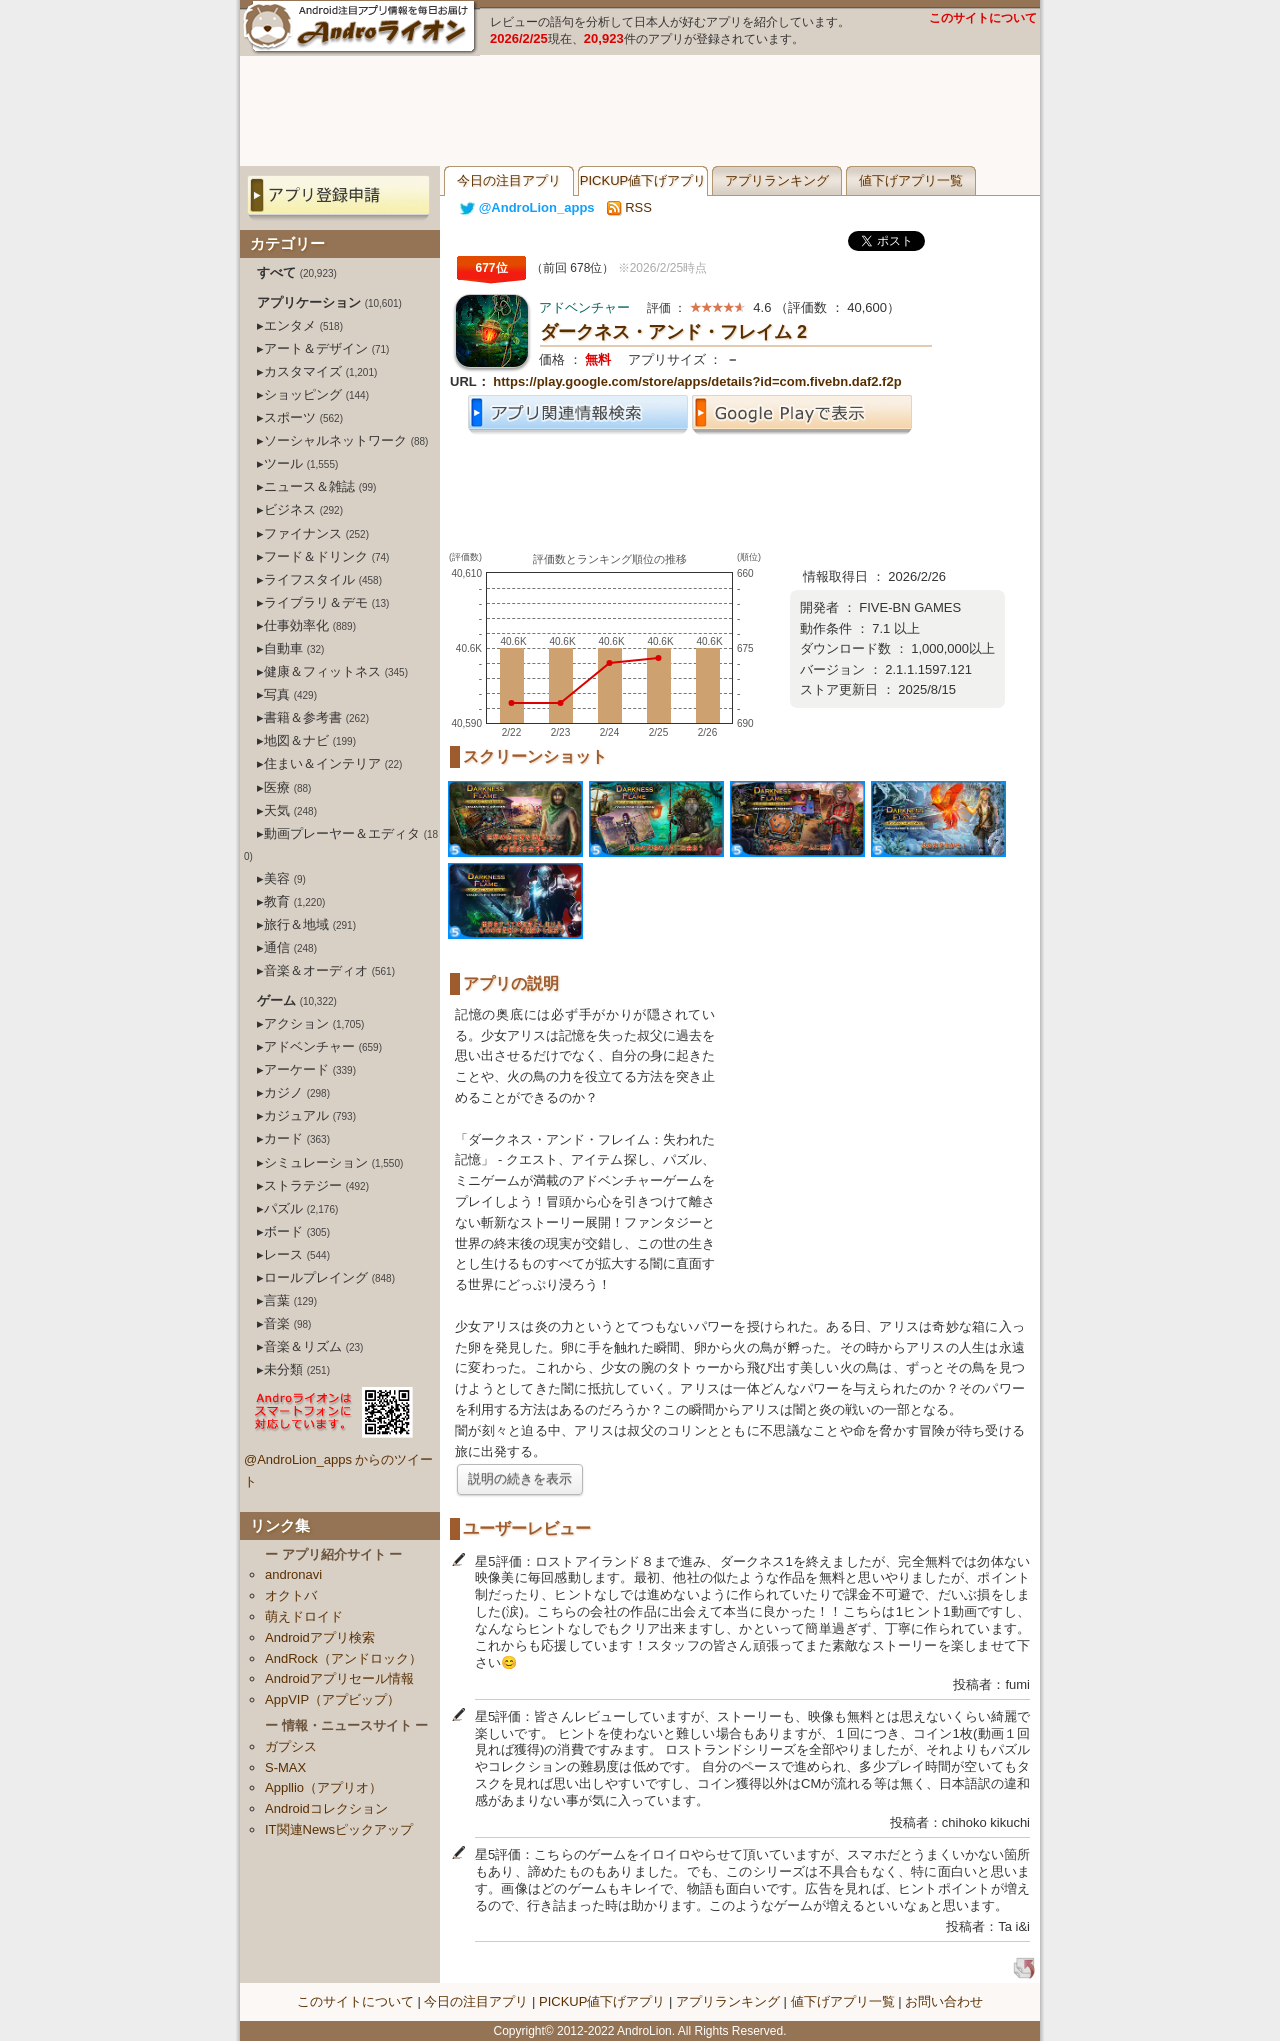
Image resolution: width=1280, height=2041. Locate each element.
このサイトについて (983, 18)
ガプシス (291, 1746)
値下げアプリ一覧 (911, 180)
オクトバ (291, 1595)
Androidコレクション (326, 1808)
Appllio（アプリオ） (323, 1787)
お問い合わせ (944, 2001)
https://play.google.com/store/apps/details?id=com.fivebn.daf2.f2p (697, 381)
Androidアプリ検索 (320, 1637)
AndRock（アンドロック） (343, 1658)
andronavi (293, 1574)
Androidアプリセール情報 (339, 1678)
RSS (629, 207)
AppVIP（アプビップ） (332, 1699)
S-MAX (285, 1767)
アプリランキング (777, 180)
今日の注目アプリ (509, 180)
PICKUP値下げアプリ (643, 180)
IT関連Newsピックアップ (339, 1829)
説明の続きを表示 (520, 1478)
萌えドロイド (304, 1616)
